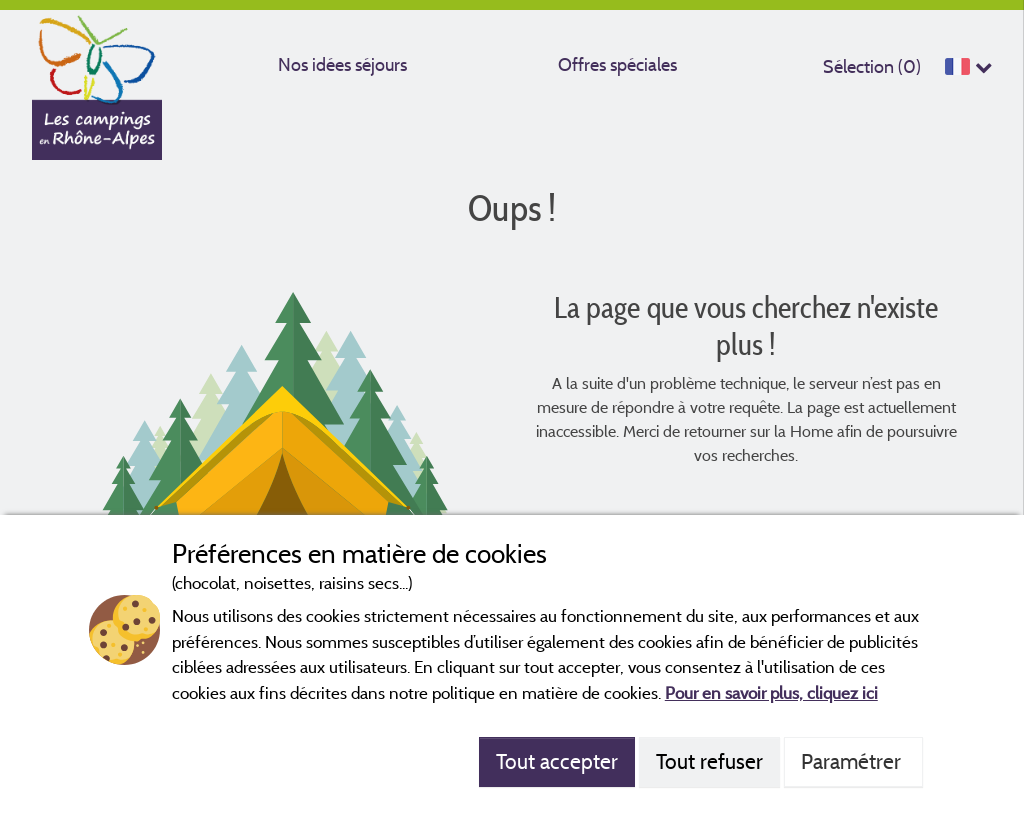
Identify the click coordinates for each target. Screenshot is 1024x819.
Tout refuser (709, 761)
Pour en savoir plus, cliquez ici (771, 692)
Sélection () (872, 66)
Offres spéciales (617, 64)
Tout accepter (557, 761)
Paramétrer (853, 761)
